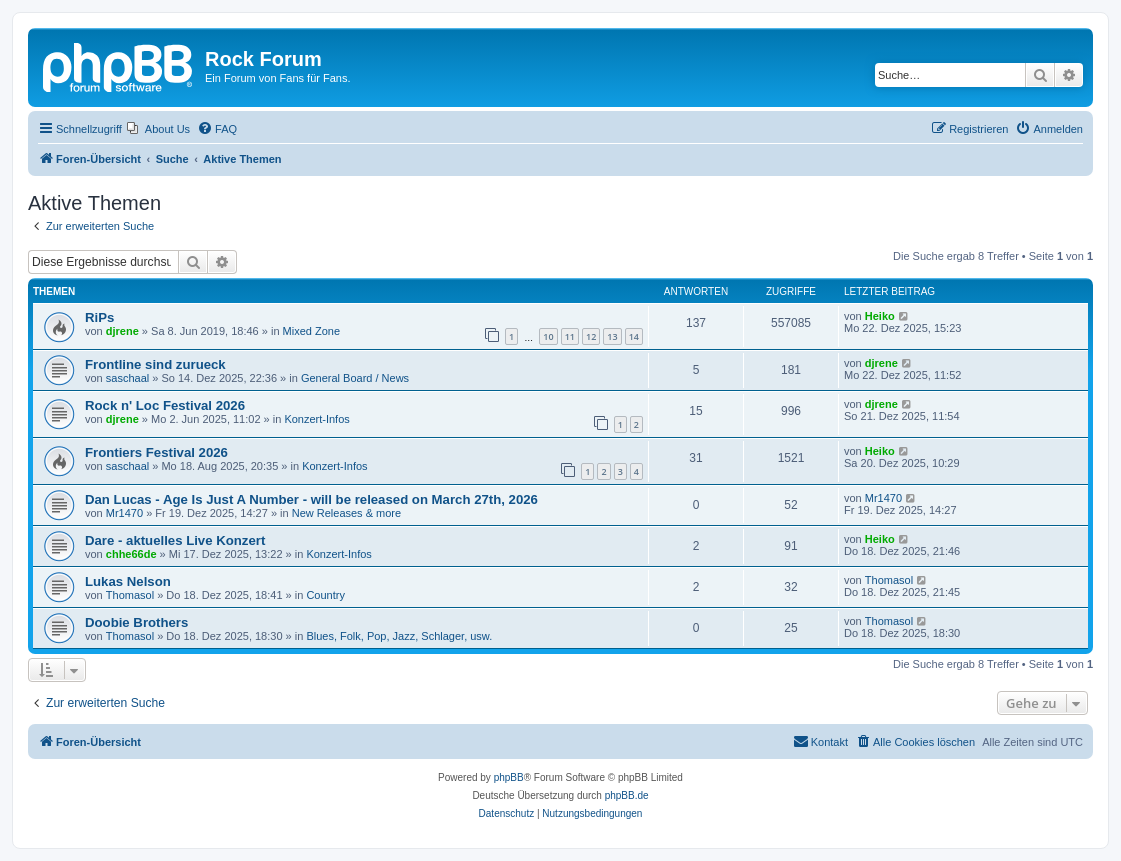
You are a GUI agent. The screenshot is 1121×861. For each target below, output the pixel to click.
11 (570, 336)
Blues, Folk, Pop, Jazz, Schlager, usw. (399, 636)
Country (325, 595)
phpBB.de (627, 795)
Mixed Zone (311, 331)
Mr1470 (124, 513)
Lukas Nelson (128, 581)
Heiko (880, 316)
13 (612, 336)
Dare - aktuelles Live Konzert (175, 540)
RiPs (99, 317)
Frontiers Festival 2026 (156, 452)
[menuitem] (158, 129)
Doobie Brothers (136, 622)
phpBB (509, 777)
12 (591, 336)
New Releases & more (346, 513)
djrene (122, 331)
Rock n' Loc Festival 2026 (165, 405)
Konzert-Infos (316, 419)
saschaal (127, 378)
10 (548, 336)
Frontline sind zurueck (155, 364)
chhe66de (131, 554)
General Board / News (355, 378)
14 (634, 336)
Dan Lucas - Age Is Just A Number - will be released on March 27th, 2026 (311, 499)
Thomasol (130, 595)
